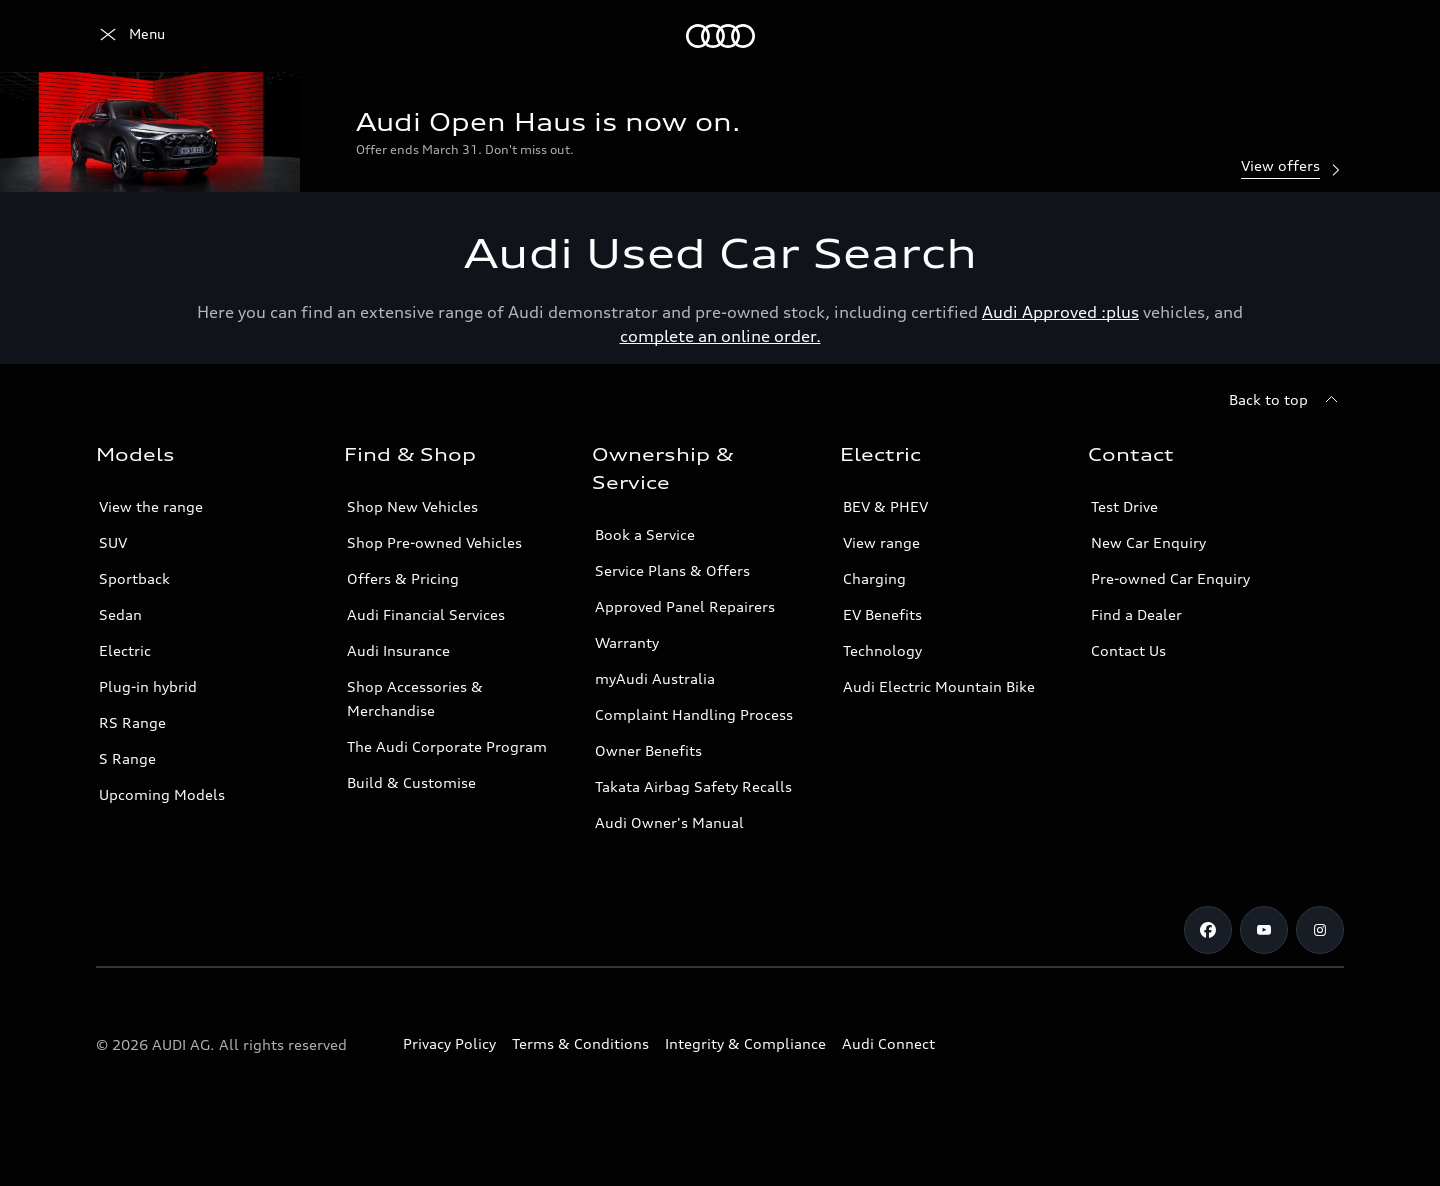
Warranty (627, 642)
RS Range (132, 722)
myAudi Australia (655, 678)
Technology (882, 650)
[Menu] (130, 36)
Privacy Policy (449, 1043)
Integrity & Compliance (745, 1043)
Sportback (134, 578)
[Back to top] (1286, 400)
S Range (127, 758)
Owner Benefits (648, 750)
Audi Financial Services (426, 614)
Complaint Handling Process (694, 714)
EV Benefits (882, 614)
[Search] (1320, 36)
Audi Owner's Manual (669, 822)
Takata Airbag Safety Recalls (693, 786)
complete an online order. (720, 336)
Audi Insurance (398, 650)
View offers (1292, 167)
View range (881, 542)
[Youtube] (1264, 930)
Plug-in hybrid (148, 686)
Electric (125, 650)
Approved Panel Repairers (685, 606)
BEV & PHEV (885, 506)
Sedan (120, 614)
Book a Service (645, 534)
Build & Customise (411, 782)
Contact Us (1128, 650)
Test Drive (1124, 506)
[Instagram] (1320, 930)
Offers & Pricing (403, 578)
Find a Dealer (1136, 614)
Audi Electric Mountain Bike (939, 686)
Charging (874, 578)
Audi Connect (888, 1043)
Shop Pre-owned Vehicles (434, 542)
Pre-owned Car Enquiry (1170, 578)
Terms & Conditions (580, 1043)
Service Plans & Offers (672, 570)
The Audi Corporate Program (447, 746)
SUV (113, 542)
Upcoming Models (162, 794)
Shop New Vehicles (412, 506)
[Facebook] (1208, 930)
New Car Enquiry (1148, 542)
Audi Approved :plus (1060, 312)
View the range (151, 506)
